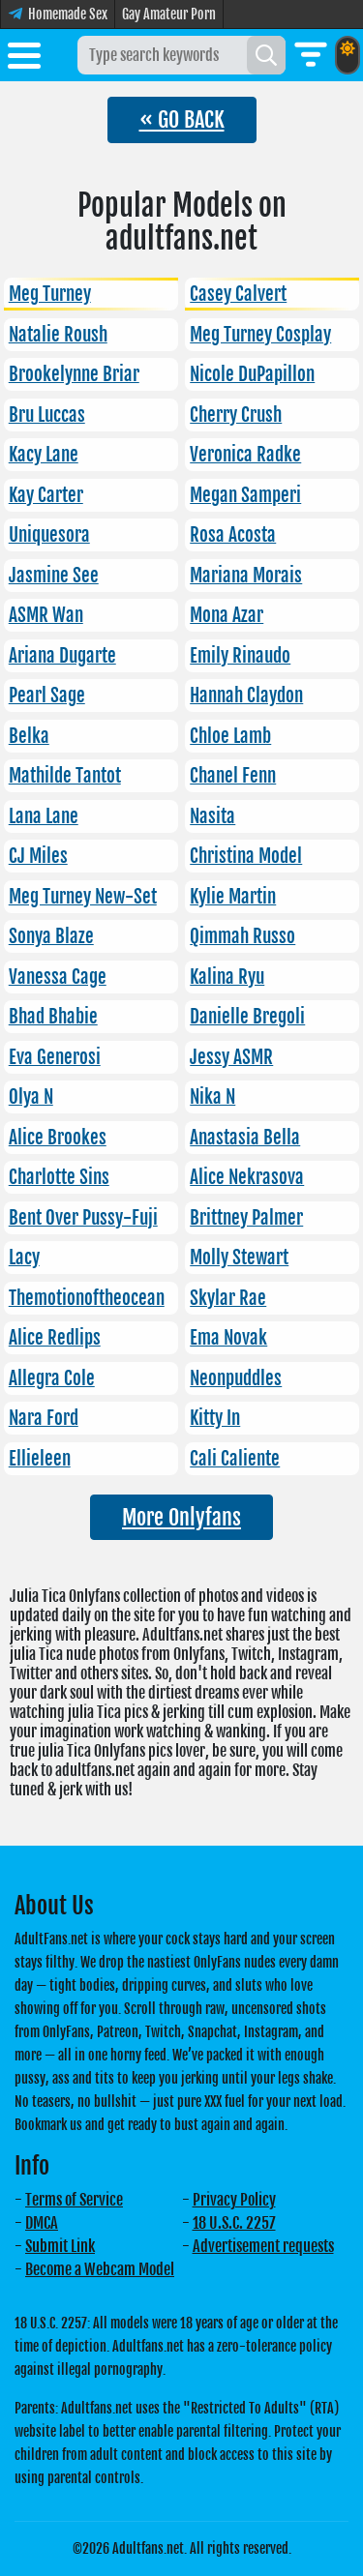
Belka (29, 736)
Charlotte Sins (59, 1177)
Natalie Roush (58, 334)
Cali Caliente (235, 1458)
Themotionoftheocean (87, 1298)
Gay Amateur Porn (169, 14)
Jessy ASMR (231, 1057)
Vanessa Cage (57, 977)
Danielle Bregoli (247, 1016)
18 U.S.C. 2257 (234, 2223)
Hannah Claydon (246, 695)
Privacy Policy (234, 2199)
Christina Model (246, 856)
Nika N (212, 1097)
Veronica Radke (245, 454)
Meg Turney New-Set (83, 896)
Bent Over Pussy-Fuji (83, 1217)
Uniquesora (49, 535)
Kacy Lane (43, 454)
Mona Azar (226, 615)
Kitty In (215, 1418)
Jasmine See (54, 575)
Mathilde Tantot (65, 775)
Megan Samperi (245, 495)
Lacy (24, 1257)
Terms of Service (74, 2199)
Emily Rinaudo (240, 655)
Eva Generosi (55, 1057)
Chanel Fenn (233, 775)
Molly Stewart (239, 1257)
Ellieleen (40, 1458)
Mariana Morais (246, 575)
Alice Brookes (57, 1137)
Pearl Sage (47, 695)
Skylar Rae (228, 1298)
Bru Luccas (47, 415)
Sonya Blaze (51, 936)
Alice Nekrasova (247, 1177)
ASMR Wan (46, 615)
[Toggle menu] (24, 59)
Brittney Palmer (246, 1217)
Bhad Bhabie (53, 1016)
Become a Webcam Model (99, 2269)
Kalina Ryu (227, 977)
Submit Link (60, 2246)
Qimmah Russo (242, 936)
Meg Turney (50, 294)
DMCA (41, 2223)
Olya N (31, 1097)
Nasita (212, 816)
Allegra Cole (52, 1378)
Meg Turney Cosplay (260, 334)
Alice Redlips (55, 1337)
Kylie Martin (233, 896)
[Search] (266, 55)
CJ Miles (38, 856)
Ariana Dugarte (62, 655)
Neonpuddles (236, 1378)
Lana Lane (43, 816)
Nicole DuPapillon (252, 374)
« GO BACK (182, 119)
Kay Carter (46, 495)
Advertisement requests (263, 2246)
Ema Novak (228, 1337)
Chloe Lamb (230, 736)
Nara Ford (43, 1418)
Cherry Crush (236, 415)
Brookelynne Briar (74, 374)
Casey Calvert (238, 294)
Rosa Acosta (233, 535)
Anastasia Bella (245, 1137)
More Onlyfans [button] (181, 1517)
